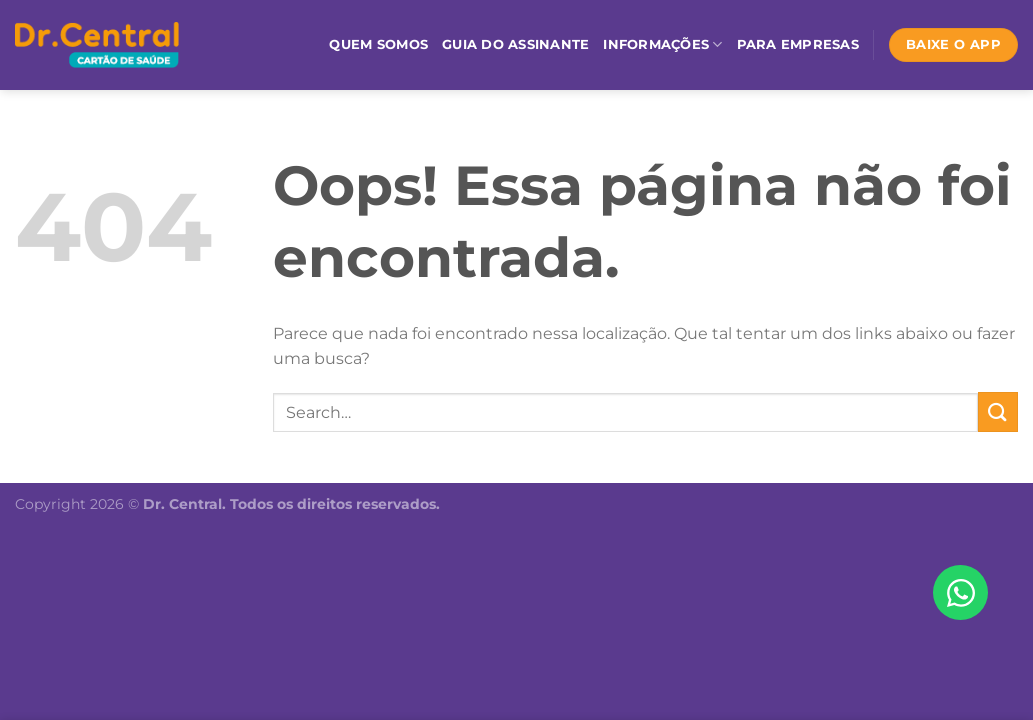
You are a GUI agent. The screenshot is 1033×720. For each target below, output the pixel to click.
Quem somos (378, 44)
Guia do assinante (515, 44)
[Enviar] (998, 411)
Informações (662, 44)
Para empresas (798, 44)
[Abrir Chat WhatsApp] (960, 592)
